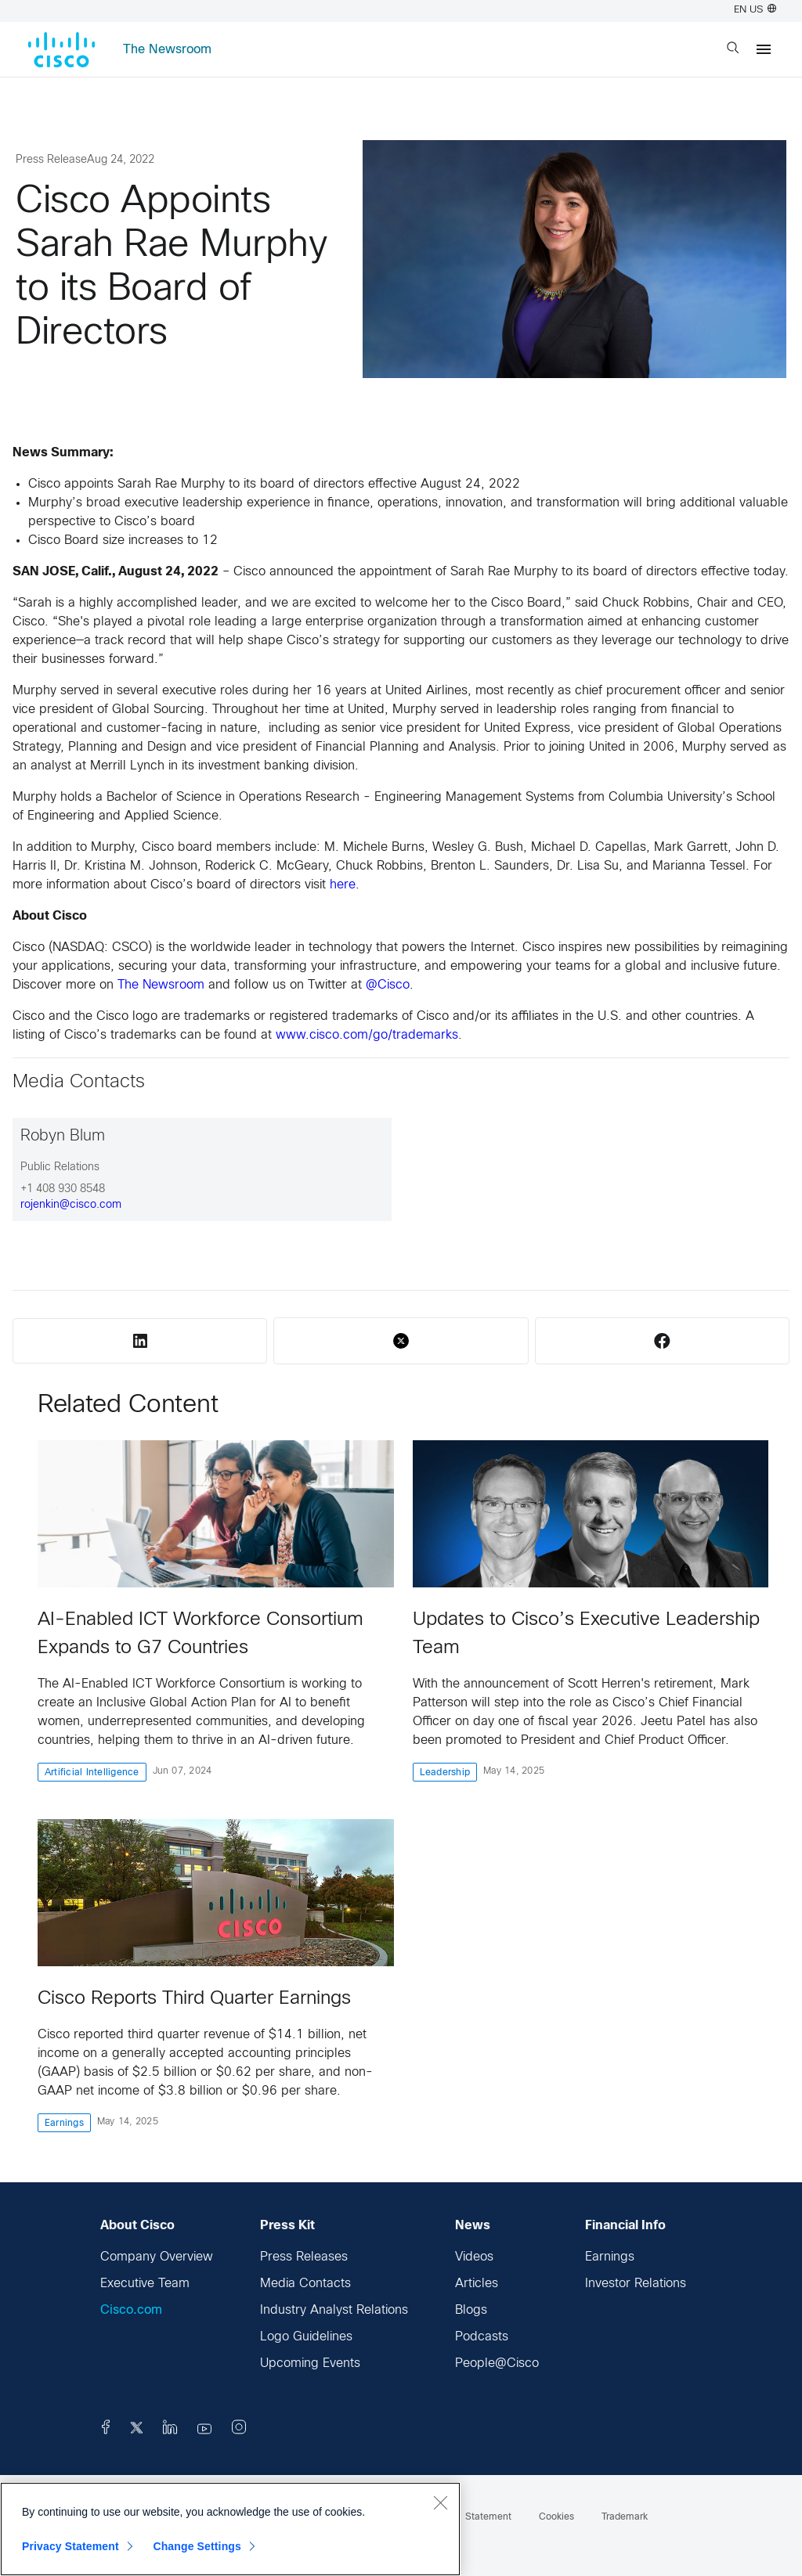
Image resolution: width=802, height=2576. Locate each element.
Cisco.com (131, 2310)
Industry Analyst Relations (334, 2310)
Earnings (609, 2257)
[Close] (440, 2502)
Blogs (471, 2310)
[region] (230, 2529)
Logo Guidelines (306, 2337)
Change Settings (197, 2546)
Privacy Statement (70, 2546)
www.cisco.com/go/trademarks (367, 1035)
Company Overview (156, 2257)
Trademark (625, 2517)
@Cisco (388, 985)
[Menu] (763, 49)
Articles (476, 2284)
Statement (488, 2517)
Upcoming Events (310, 2363)
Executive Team (145, 2284)
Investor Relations (635, 2284)
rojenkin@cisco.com (70, 1205)
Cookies (556, 2517)
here (343, 885)
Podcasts (481, 2337)
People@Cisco (497, 2363)
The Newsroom (167, 50)
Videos (474, 2257)
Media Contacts (305, 2284)
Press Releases (304, 2257)
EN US (755, 10)
